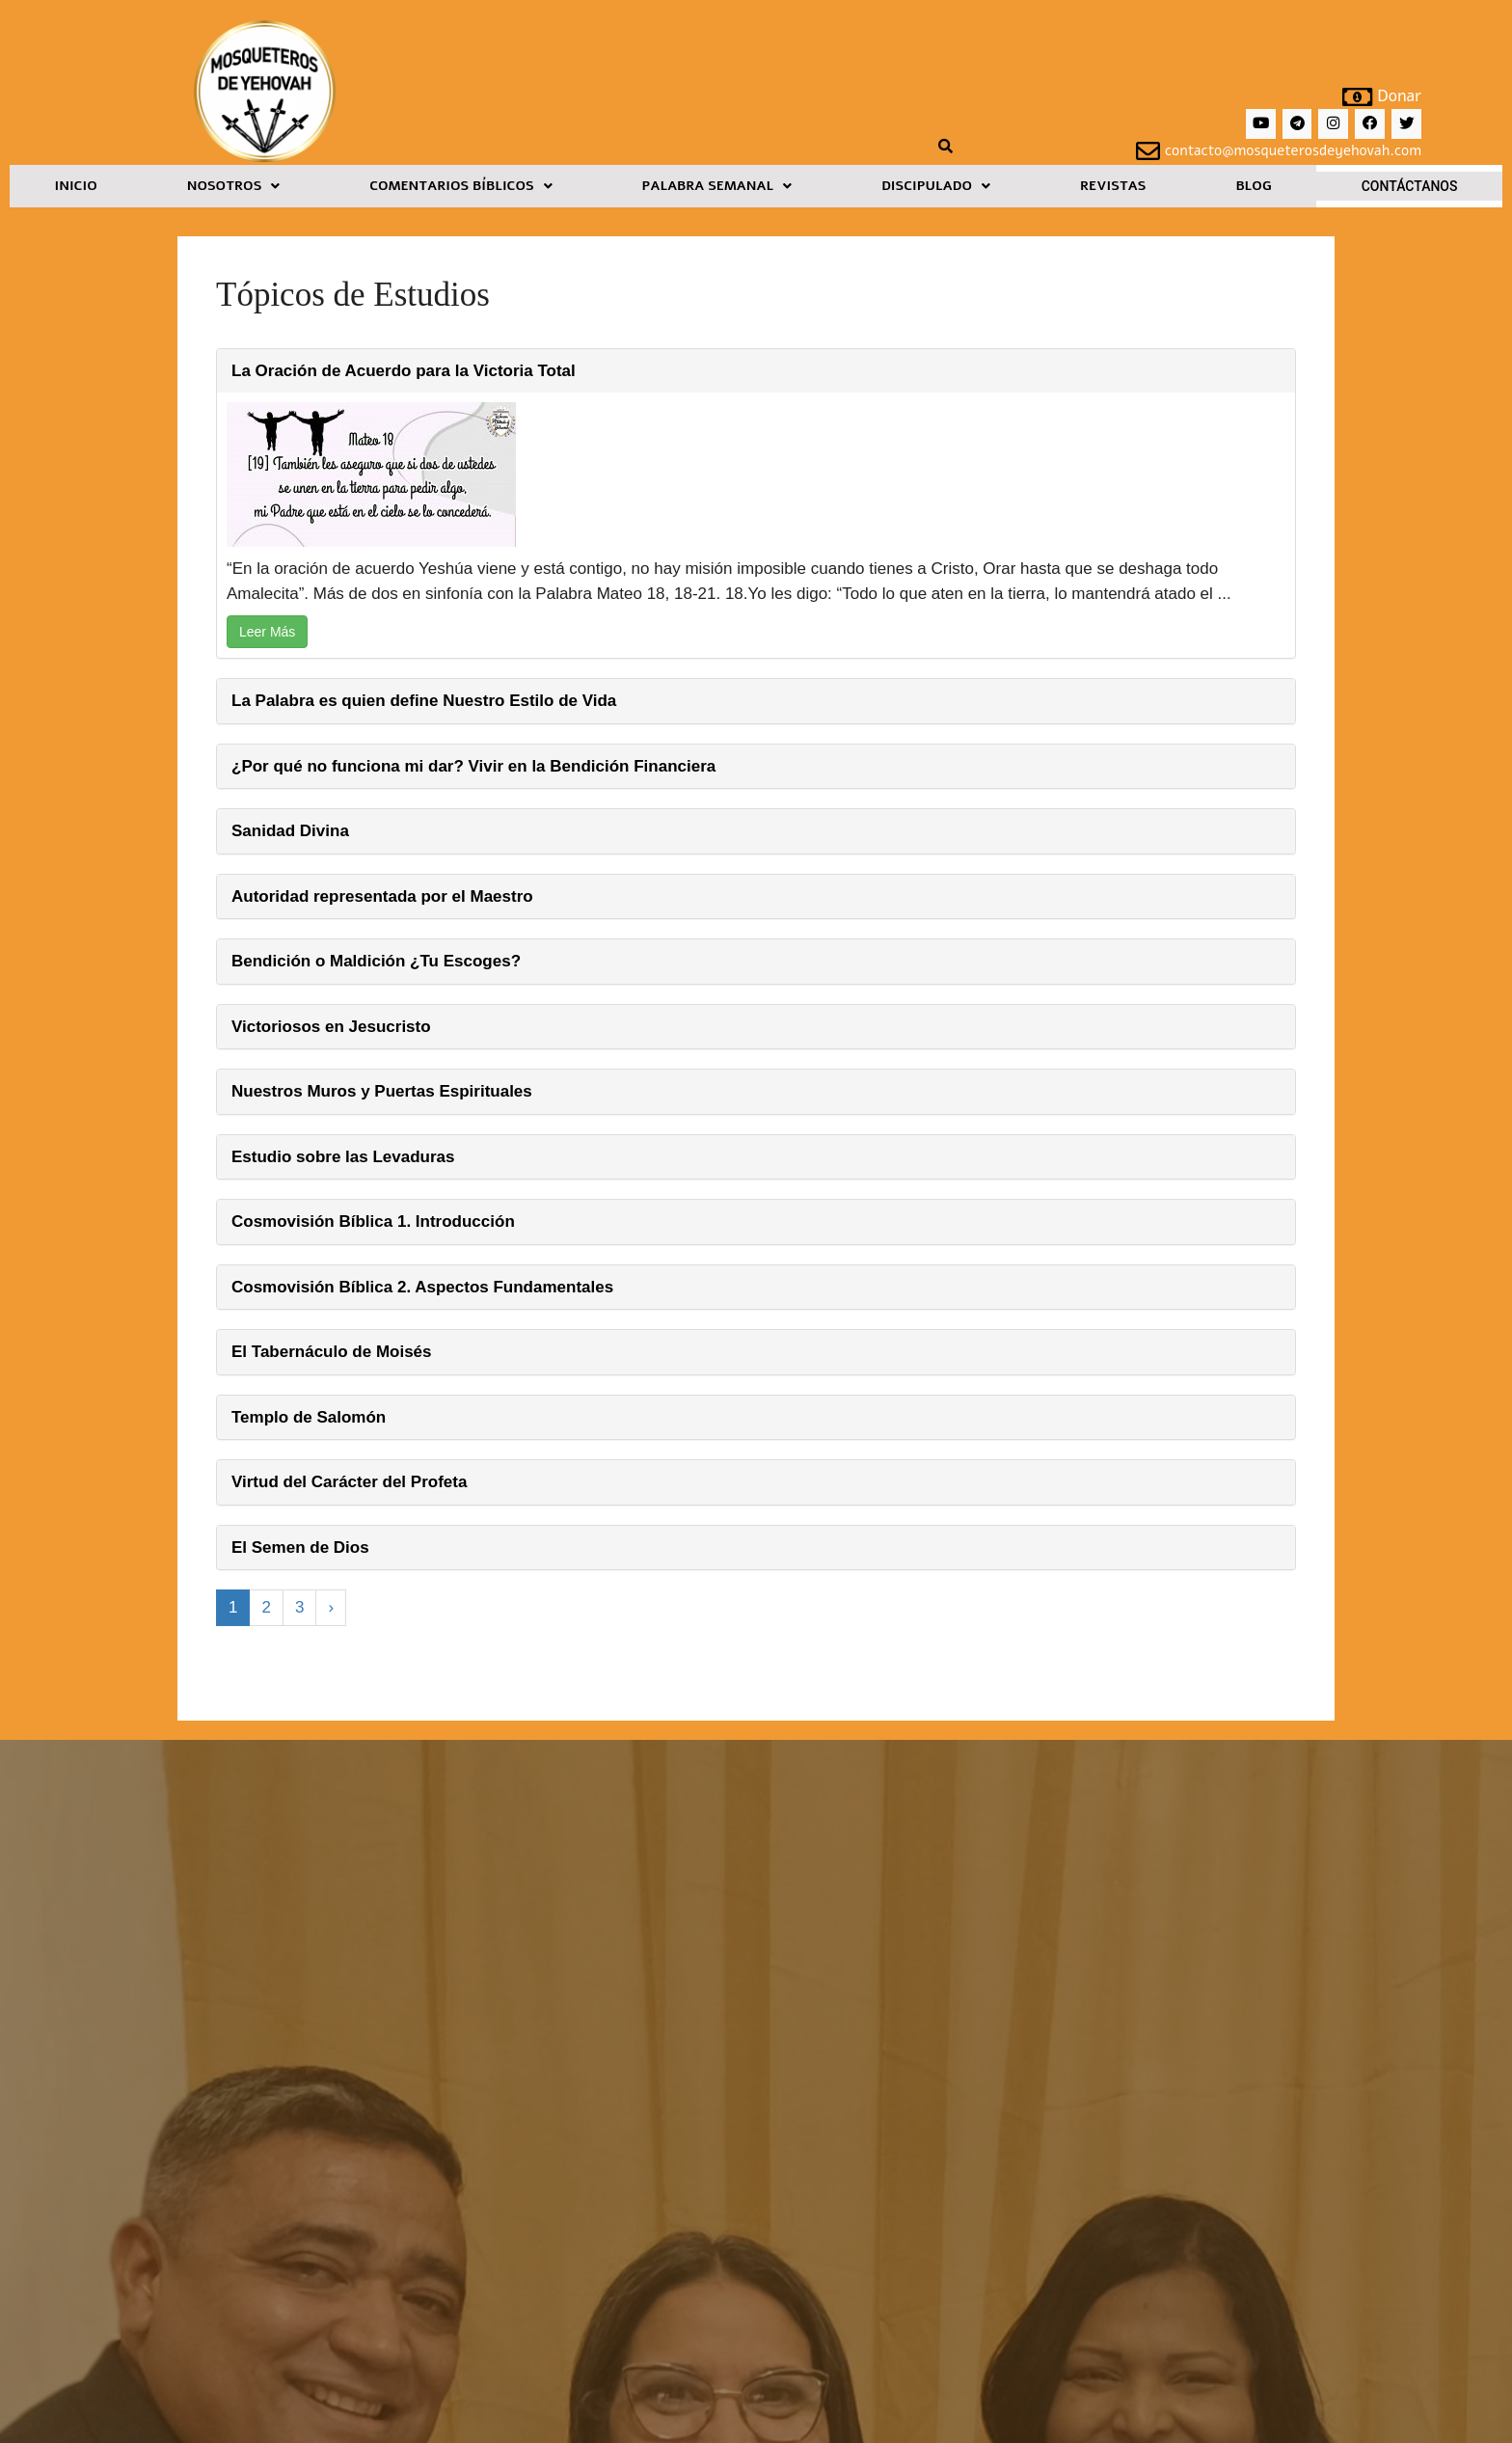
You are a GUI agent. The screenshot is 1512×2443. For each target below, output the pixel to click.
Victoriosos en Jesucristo (331, 1027)
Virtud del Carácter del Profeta (349, 1482)
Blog (1253, 185)
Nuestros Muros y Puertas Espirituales (381, 1091)
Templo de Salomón (308, 1417)
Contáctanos (1410, 186)
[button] (233, 186)
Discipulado (935, 185)
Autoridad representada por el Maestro (382, 896)
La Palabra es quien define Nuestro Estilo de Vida (423, 701)
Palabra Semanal (717, 185)
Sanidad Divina (290, 831)
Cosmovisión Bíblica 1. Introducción (373, 1221)
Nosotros (234, 185)
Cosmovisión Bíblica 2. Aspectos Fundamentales (422, 1287)
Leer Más (267, 631)
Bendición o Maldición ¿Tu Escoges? (376, 961)
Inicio (75, 185)
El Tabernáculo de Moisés (331, 1352)
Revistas (1113, 185)
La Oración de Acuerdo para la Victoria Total (403, 371)
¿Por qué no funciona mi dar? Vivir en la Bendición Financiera (473, 766)
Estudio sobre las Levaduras (342, 1157)
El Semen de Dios (300, 1547)
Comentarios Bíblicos (460, 185)
